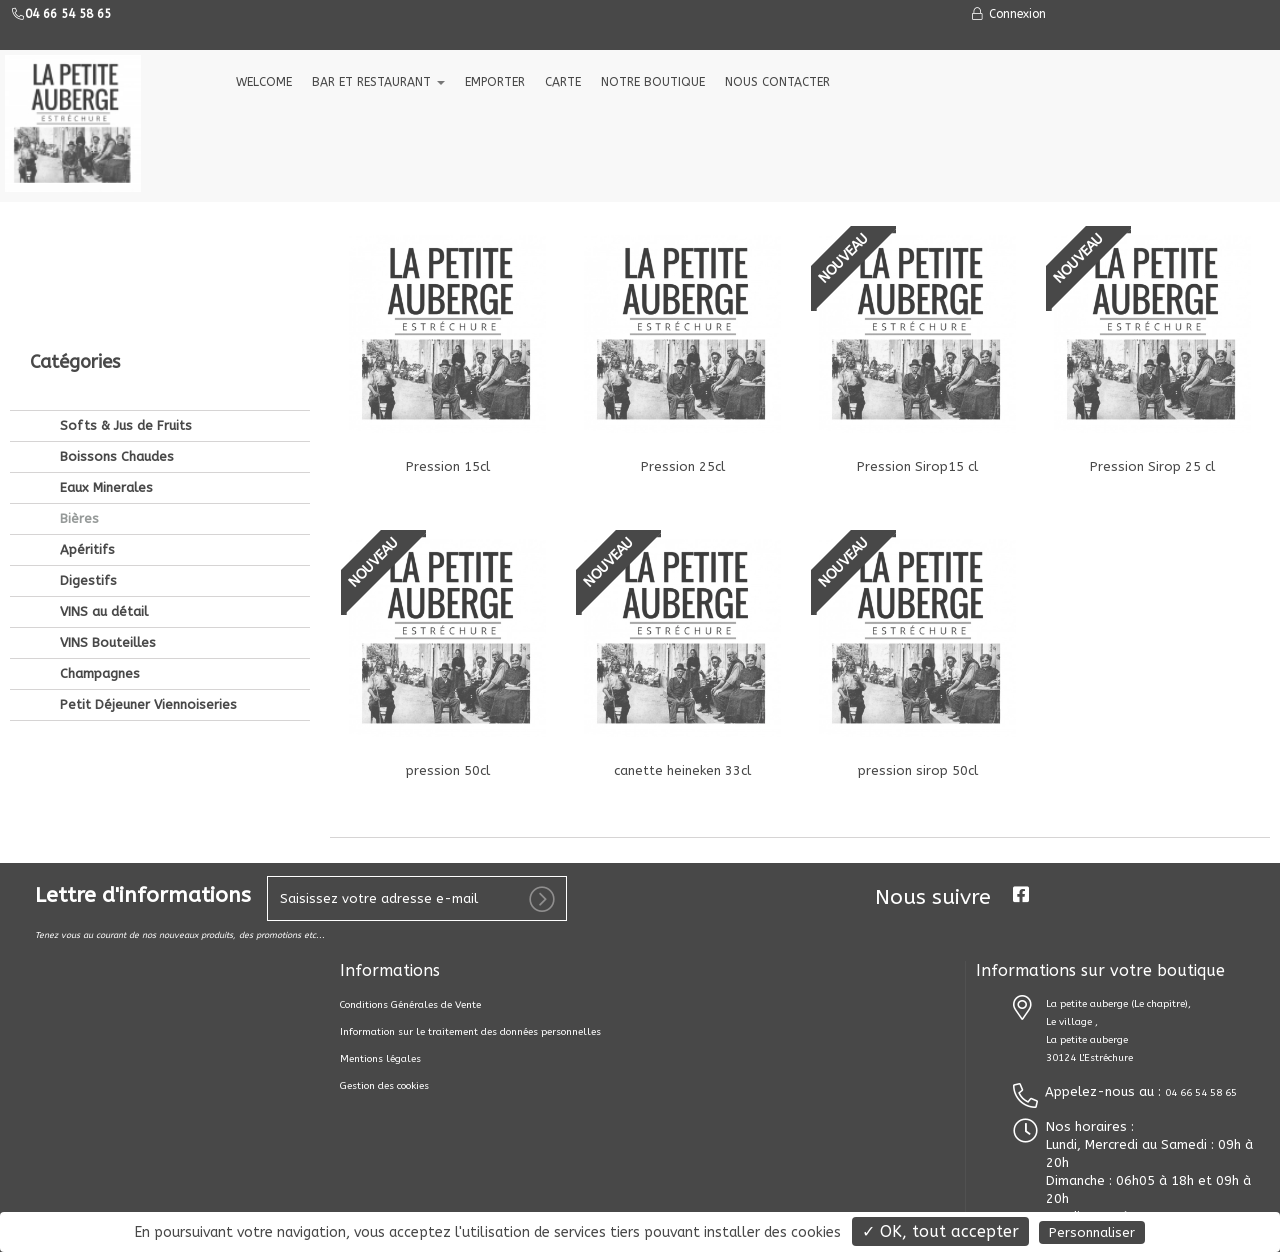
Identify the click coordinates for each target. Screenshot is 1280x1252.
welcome (264, 82)
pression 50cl (448, 770)
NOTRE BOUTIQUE (653, 82)
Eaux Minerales (104, 352)
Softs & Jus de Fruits (124, 290)
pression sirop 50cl (918, 770)
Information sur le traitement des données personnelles (470, 1032)
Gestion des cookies (384, 1086)
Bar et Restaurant (378, 82)
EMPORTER (495, 82)
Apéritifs (85, 414)
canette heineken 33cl (682, 770)
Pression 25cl (683, 466)
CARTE (563, 82)
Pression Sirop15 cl (917, 466)
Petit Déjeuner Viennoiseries (146, 569)
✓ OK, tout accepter (940, 1231)
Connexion (1008, 14)
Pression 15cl (448, 466)
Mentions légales (380, 1059)
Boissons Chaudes (115, 321)
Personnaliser (1092, 1232)
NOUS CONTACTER (777, 82)
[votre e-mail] (417, 898)
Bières (77, 383)
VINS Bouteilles (106, 507)
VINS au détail (102, 476)
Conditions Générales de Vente (410, 1005)
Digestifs (86, 445)
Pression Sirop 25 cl (1152, 466)
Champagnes (98, 538)
